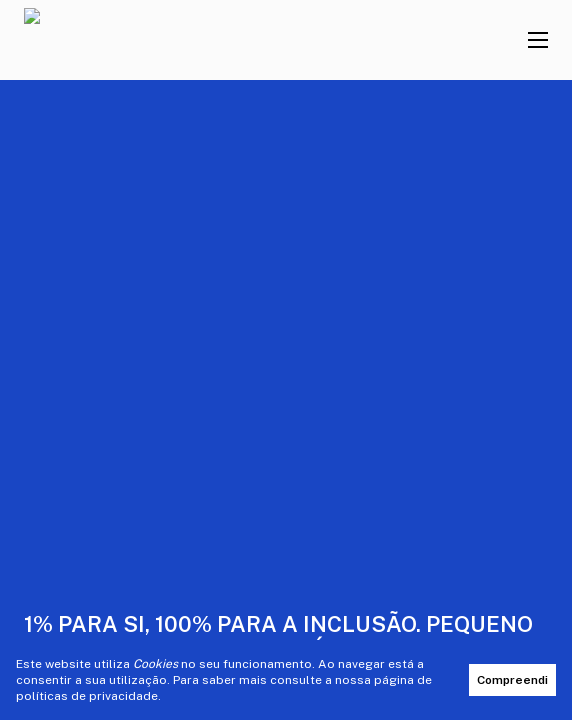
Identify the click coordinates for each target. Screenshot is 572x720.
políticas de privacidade (87, 696)
